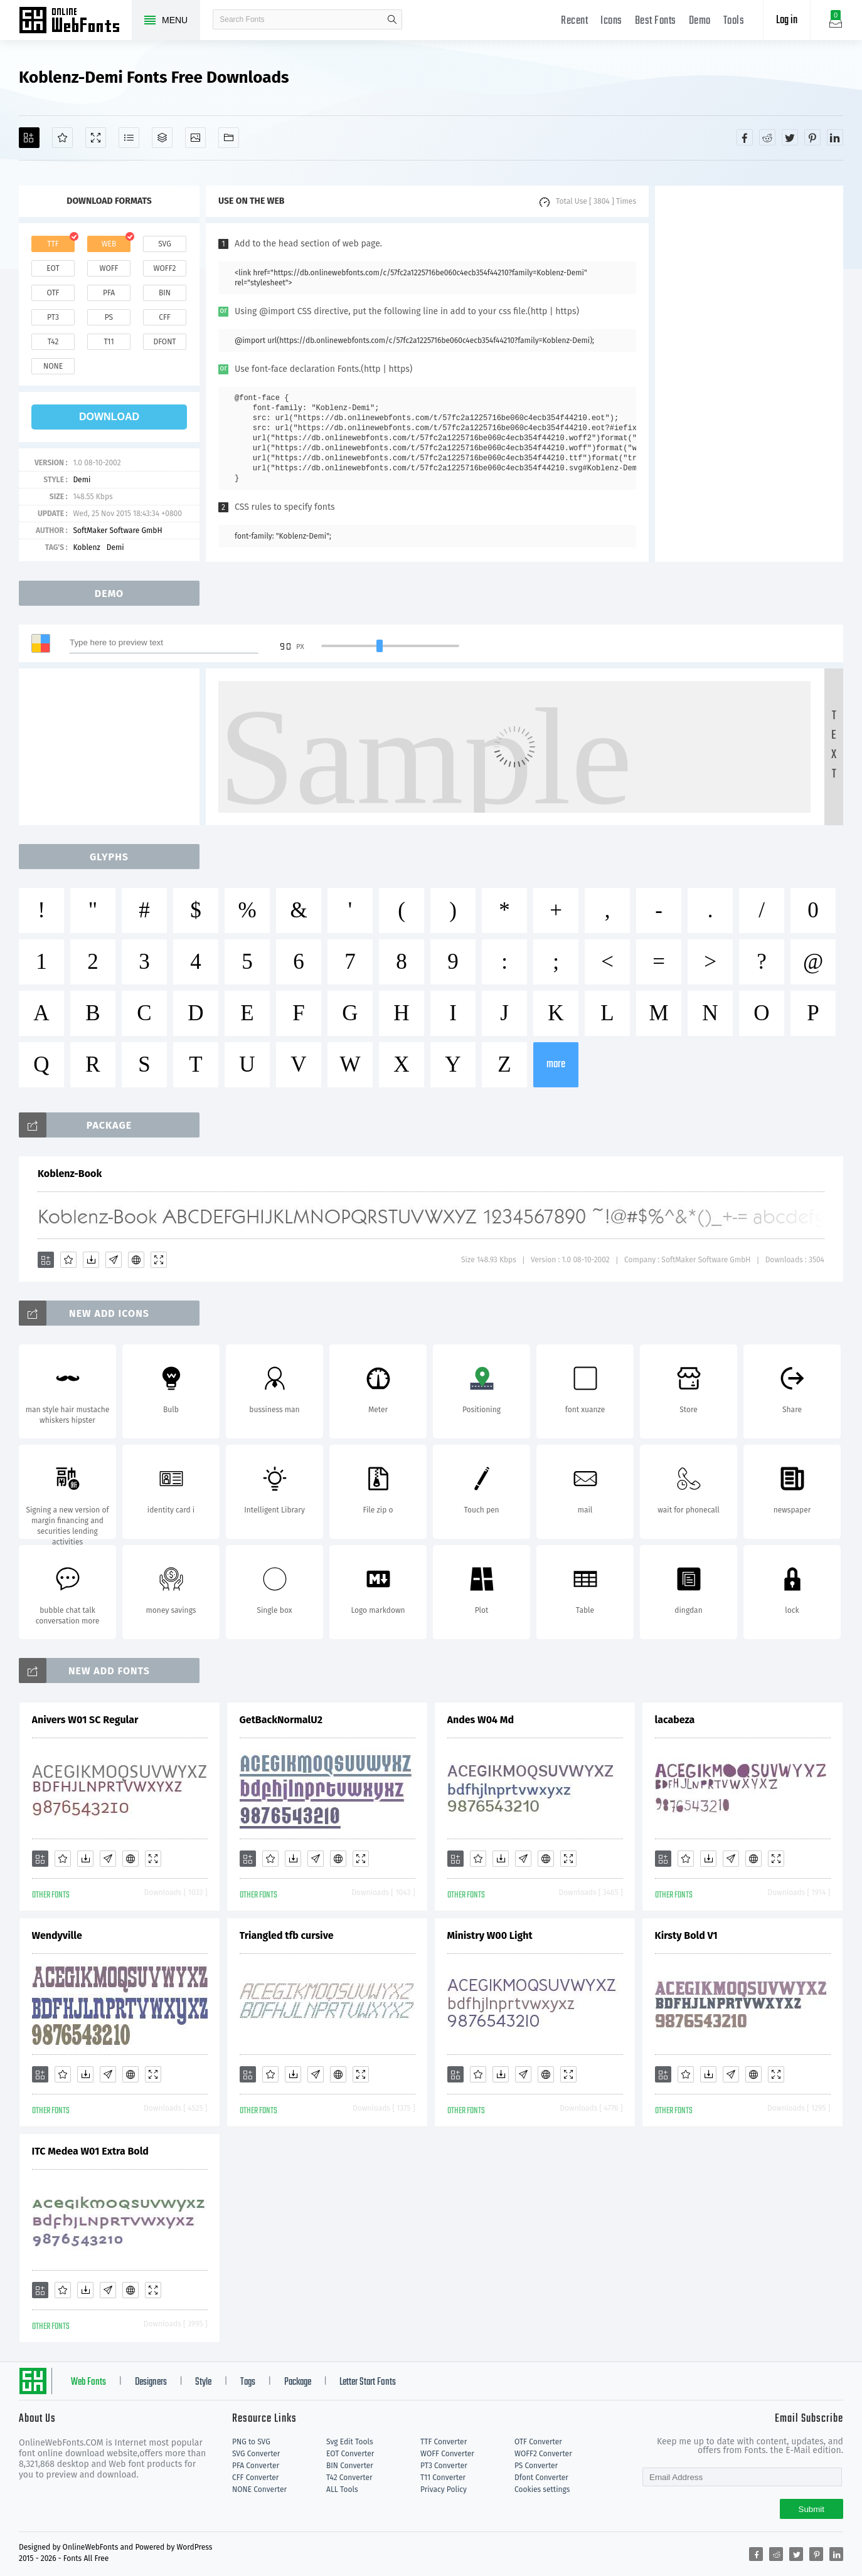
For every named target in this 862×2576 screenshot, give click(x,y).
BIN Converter (349, 2465)
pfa (109, 292)
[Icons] (195, 137)
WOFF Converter (447, 2453)
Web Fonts (88, 2382)
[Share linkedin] (835, 137)
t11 (109, 341)
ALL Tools (342, 2489)
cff (165, 317)
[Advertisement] (749, 374)
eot (52, 268)
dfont (164, 341)
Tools (734, 21)
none (53, 366)
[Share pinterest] (812, 137)
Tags (247, 2382)
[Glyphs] (129, 137)
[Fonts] (228, 137)
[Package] (162, 137)
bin (165, 292)
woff (108, 268)
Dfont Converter (541, 2477)
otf (53, 292)
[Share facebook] (745, 137)
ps (109, 317)
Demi (81, 479)
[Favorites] (62, 137)
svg (164, 244)
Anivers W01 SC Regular (85, 1720)
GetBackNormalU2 (281, 1720)
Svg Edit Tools (349, 2441)
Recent (574, 21)
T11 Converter (443, 2477)
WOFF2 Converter (543, 2453)
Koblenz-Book (70, 1174)
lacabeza (675, 1720)
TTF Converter (443, 2441)
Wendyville (57, 1935)
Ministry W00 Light (490, 1935)
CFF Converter (255, 2477)
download (109, 416)
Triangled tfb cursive (287, 1935)
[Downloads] (91, 1260)
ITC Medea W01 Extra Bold (90, 2151)
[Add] (29, 137)
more (555, 1064)
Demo (700, 21)
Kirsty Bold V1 (686, 1935)
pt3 (53, 317)
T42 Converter (349, 2477)
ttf (52, 244)
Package (297, 2382)
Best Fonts (655, 21)
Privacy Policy (443, 2489)
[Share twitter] (790, 137)
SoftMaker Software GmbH (117, 530)
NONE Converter (259, 2489)
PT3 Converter (443, 2465)
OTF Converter (538, 2441)
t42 (53, 341)
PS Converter (536, 2465)
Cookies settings (542, 2489)
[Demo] (95, 137)
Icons (611, 21)
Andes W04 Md (480, 1720)
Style (203, 2382)
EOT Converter (350, 2453)
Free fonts (75, 21)
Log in (786, 20)
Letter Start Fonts (367, 2382)
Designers (151, 2382)
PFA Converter (255, 2465)
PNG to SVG (251, 2441)
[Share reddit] (767, 137)
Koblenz (86, 547)
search (392, 19)
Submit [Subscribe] (811, 2509)
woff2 (165, 268)
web (109, 244)
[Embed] (136, 1260)
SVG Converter (256, 2453)
